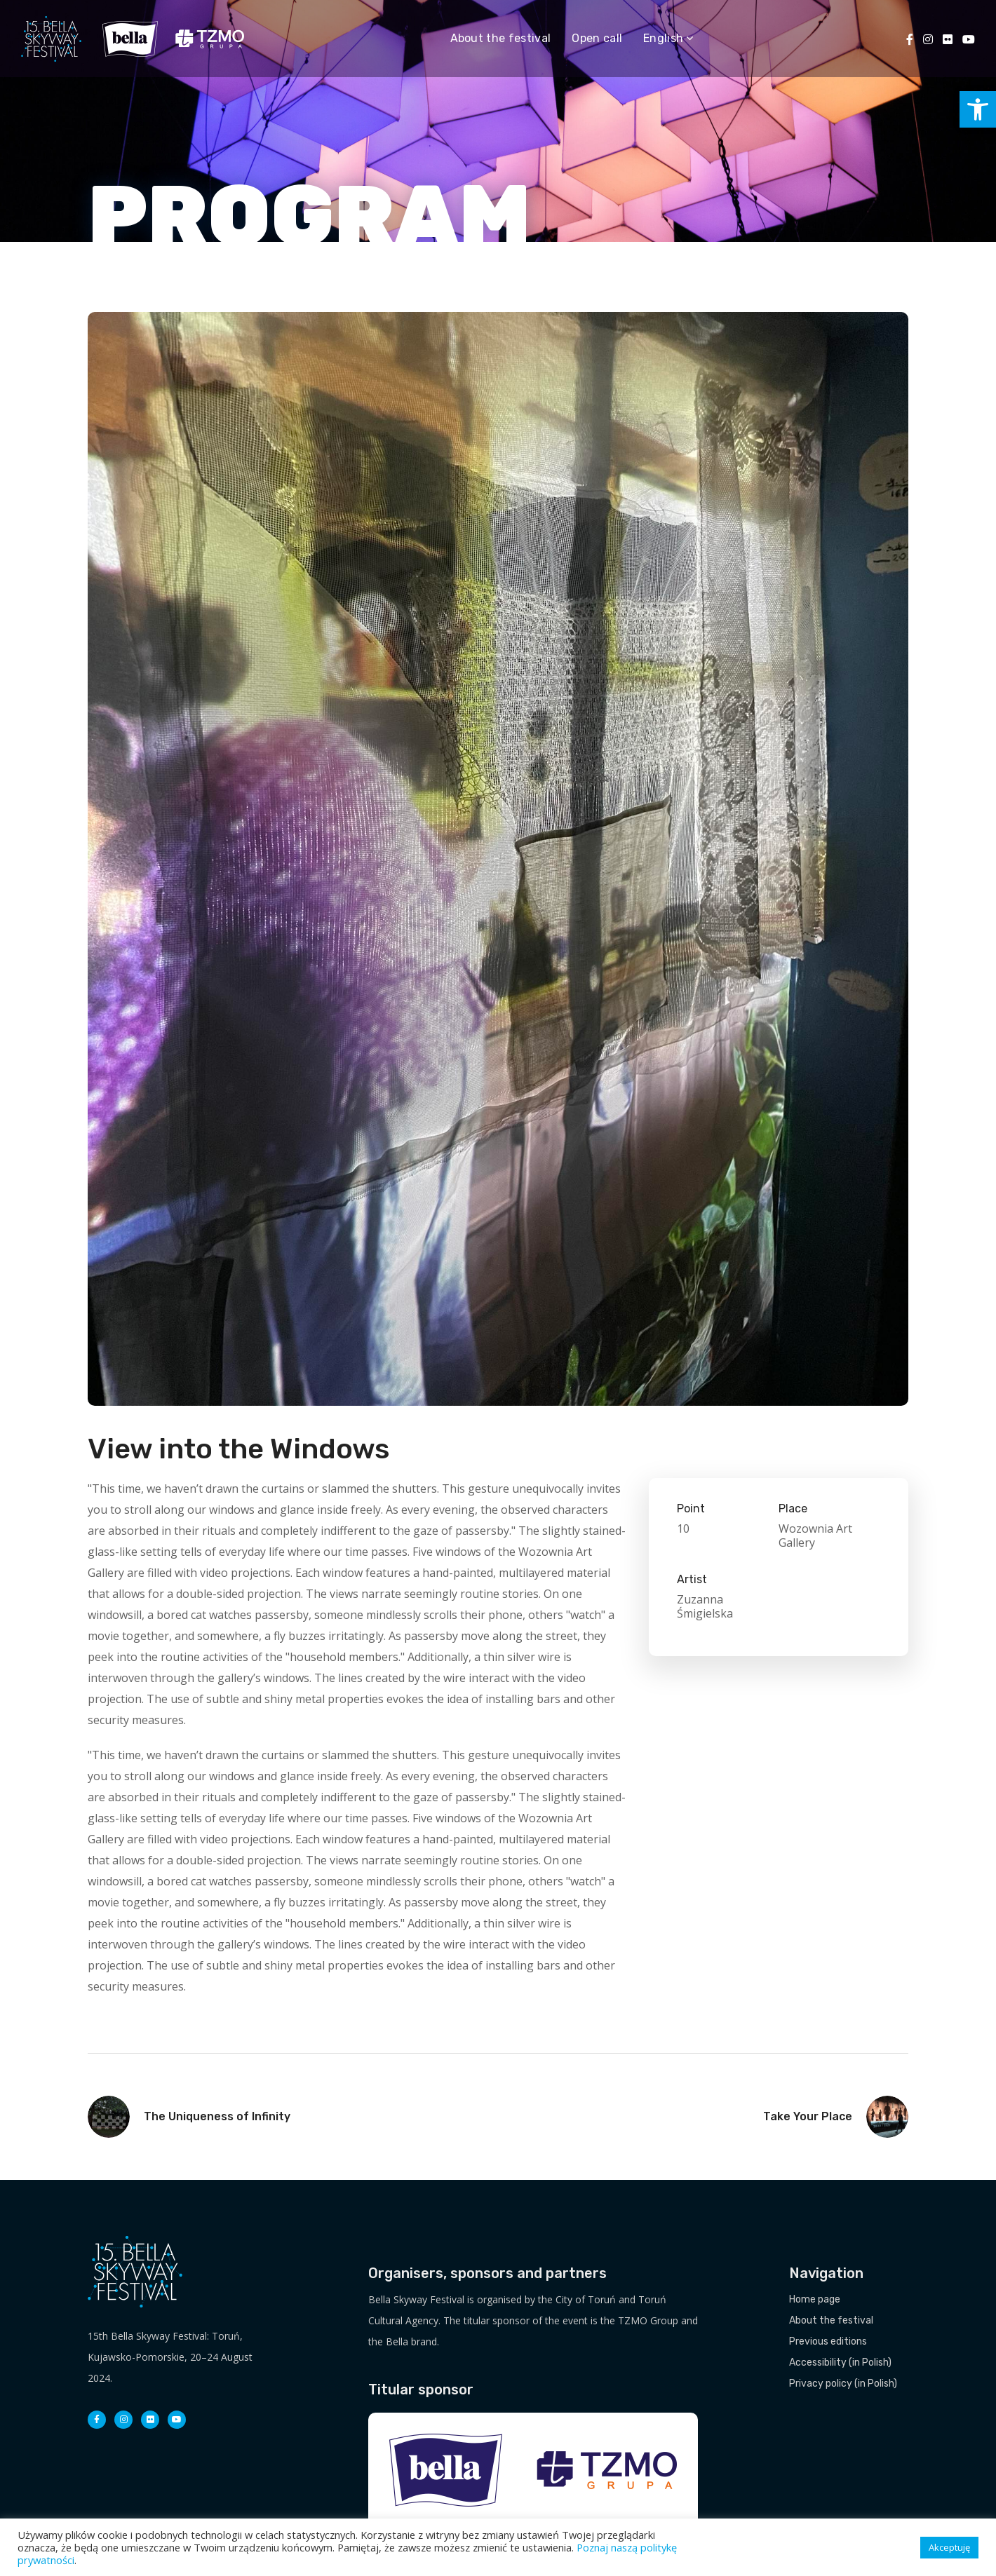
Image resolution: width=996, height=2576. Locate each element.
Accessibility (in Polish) (840, 2362)
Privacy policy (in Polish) (843, 2383)
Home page (814, 2299)
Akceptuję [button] (949, 2547)
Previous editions (828, 2341)
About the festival (831, 2320)
